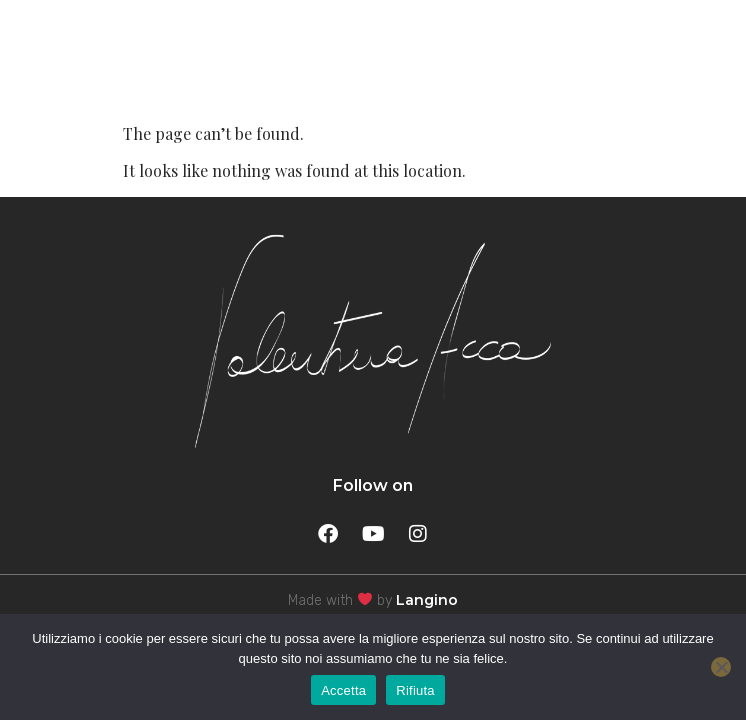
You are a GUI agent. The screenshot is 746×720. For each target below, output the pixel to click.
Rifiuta (415, 690)
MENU (670, 57)
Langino (427, 600)
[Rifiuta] (721, 667)
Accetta (343, 690)
